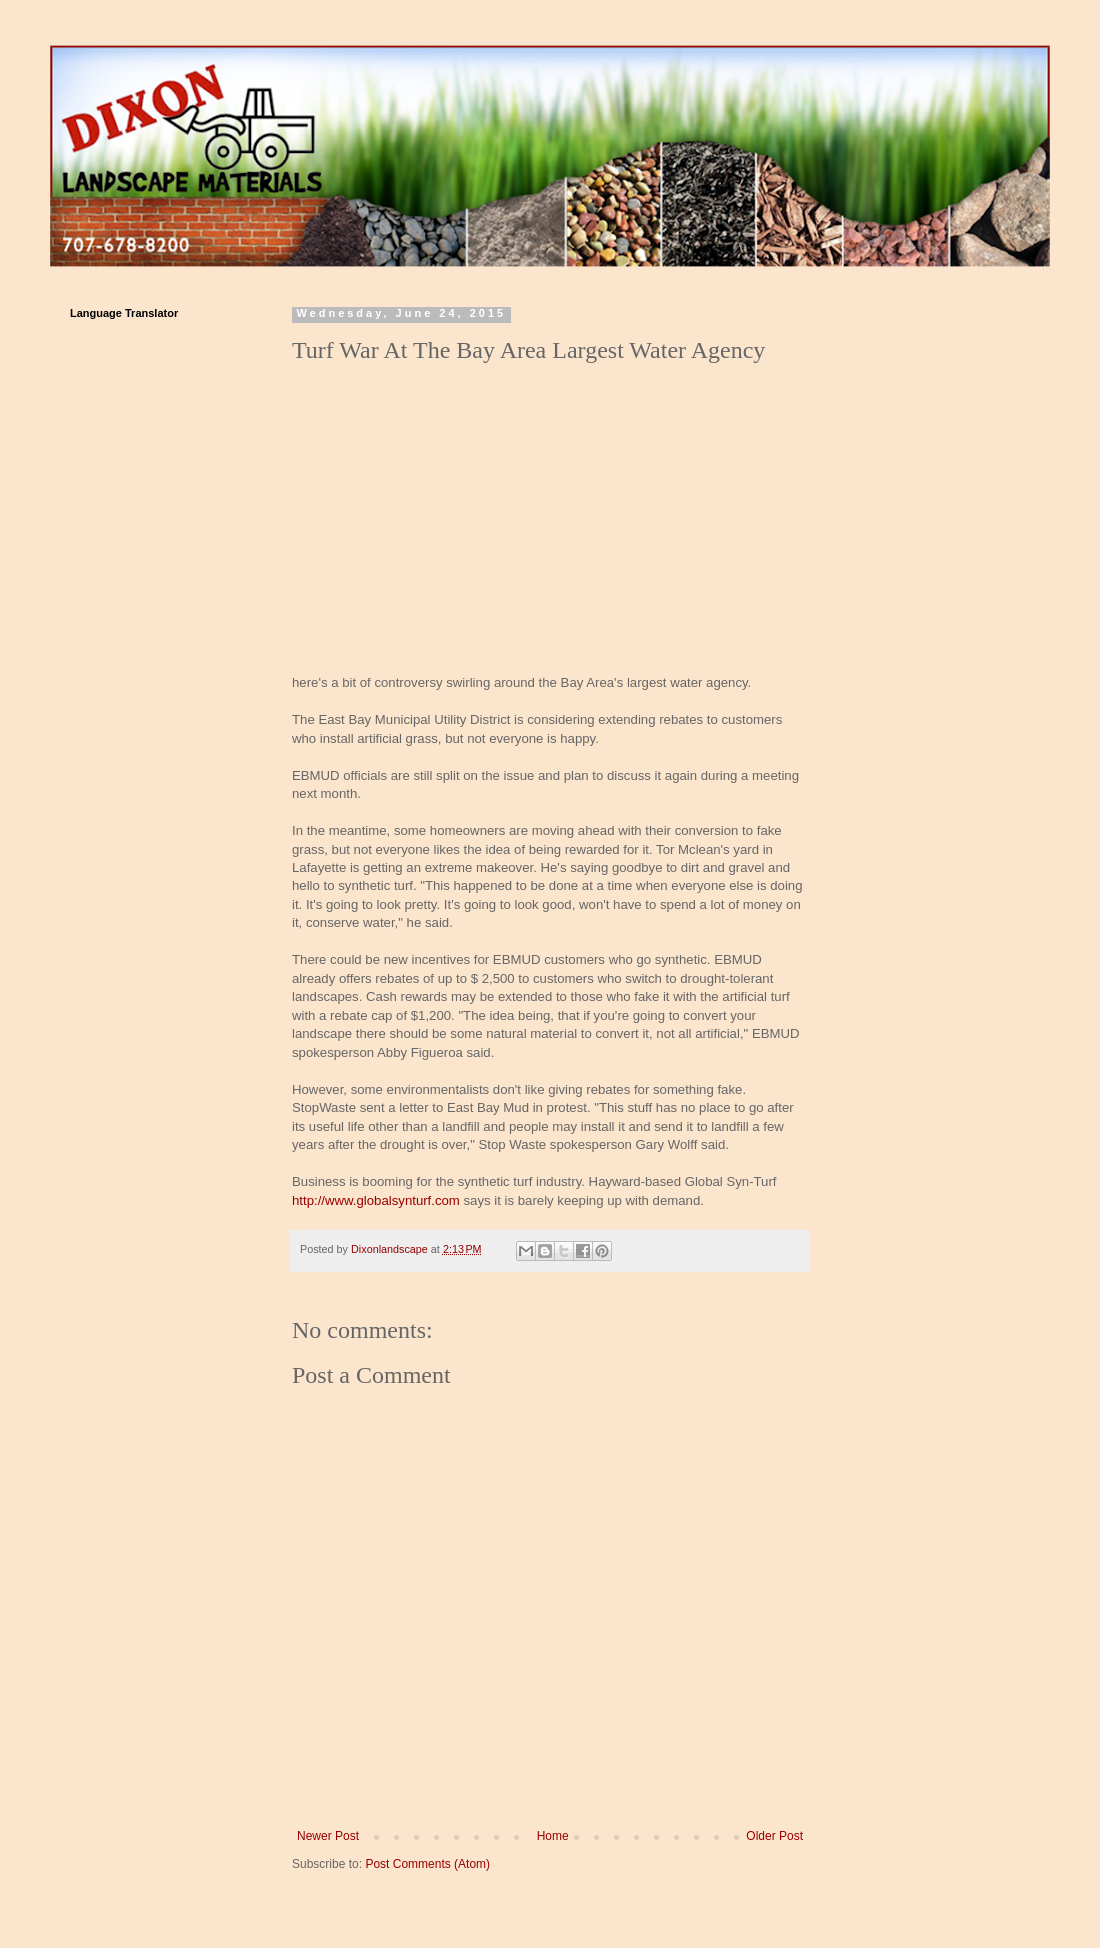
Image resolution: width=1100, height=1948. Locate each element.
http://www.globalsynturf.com (376, 1200)
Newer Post (328, 1836)
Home (553, 1836)
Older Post (774, 1836)
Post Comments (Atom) (427, 1864)
